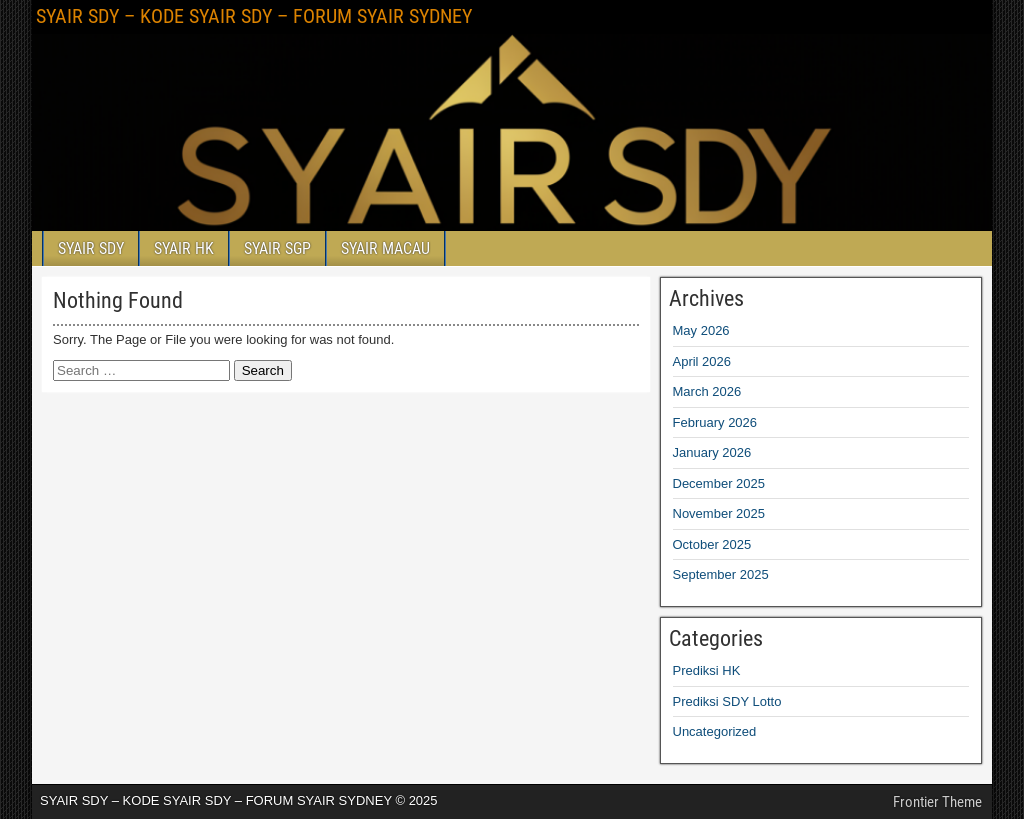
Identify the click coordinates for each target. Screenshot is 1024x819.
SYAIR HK (184, 248)
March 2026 (707, 391)
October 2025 (712, 544)
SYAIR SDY (91, 248)
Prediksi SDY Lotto (727, 701)
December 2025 (719, 483)
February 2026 (715, 422)
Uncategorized (715, 731)
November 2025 (719, 513)
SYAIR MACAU (385, 248)
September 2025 (721, 574)
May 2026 (701, 330)
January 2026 (712, 452)
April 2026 (702, 361)
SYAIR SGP (277, 248)
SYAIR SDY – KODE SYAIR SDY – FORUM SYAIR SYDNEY (254, 16)
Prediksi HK (707, 670)
